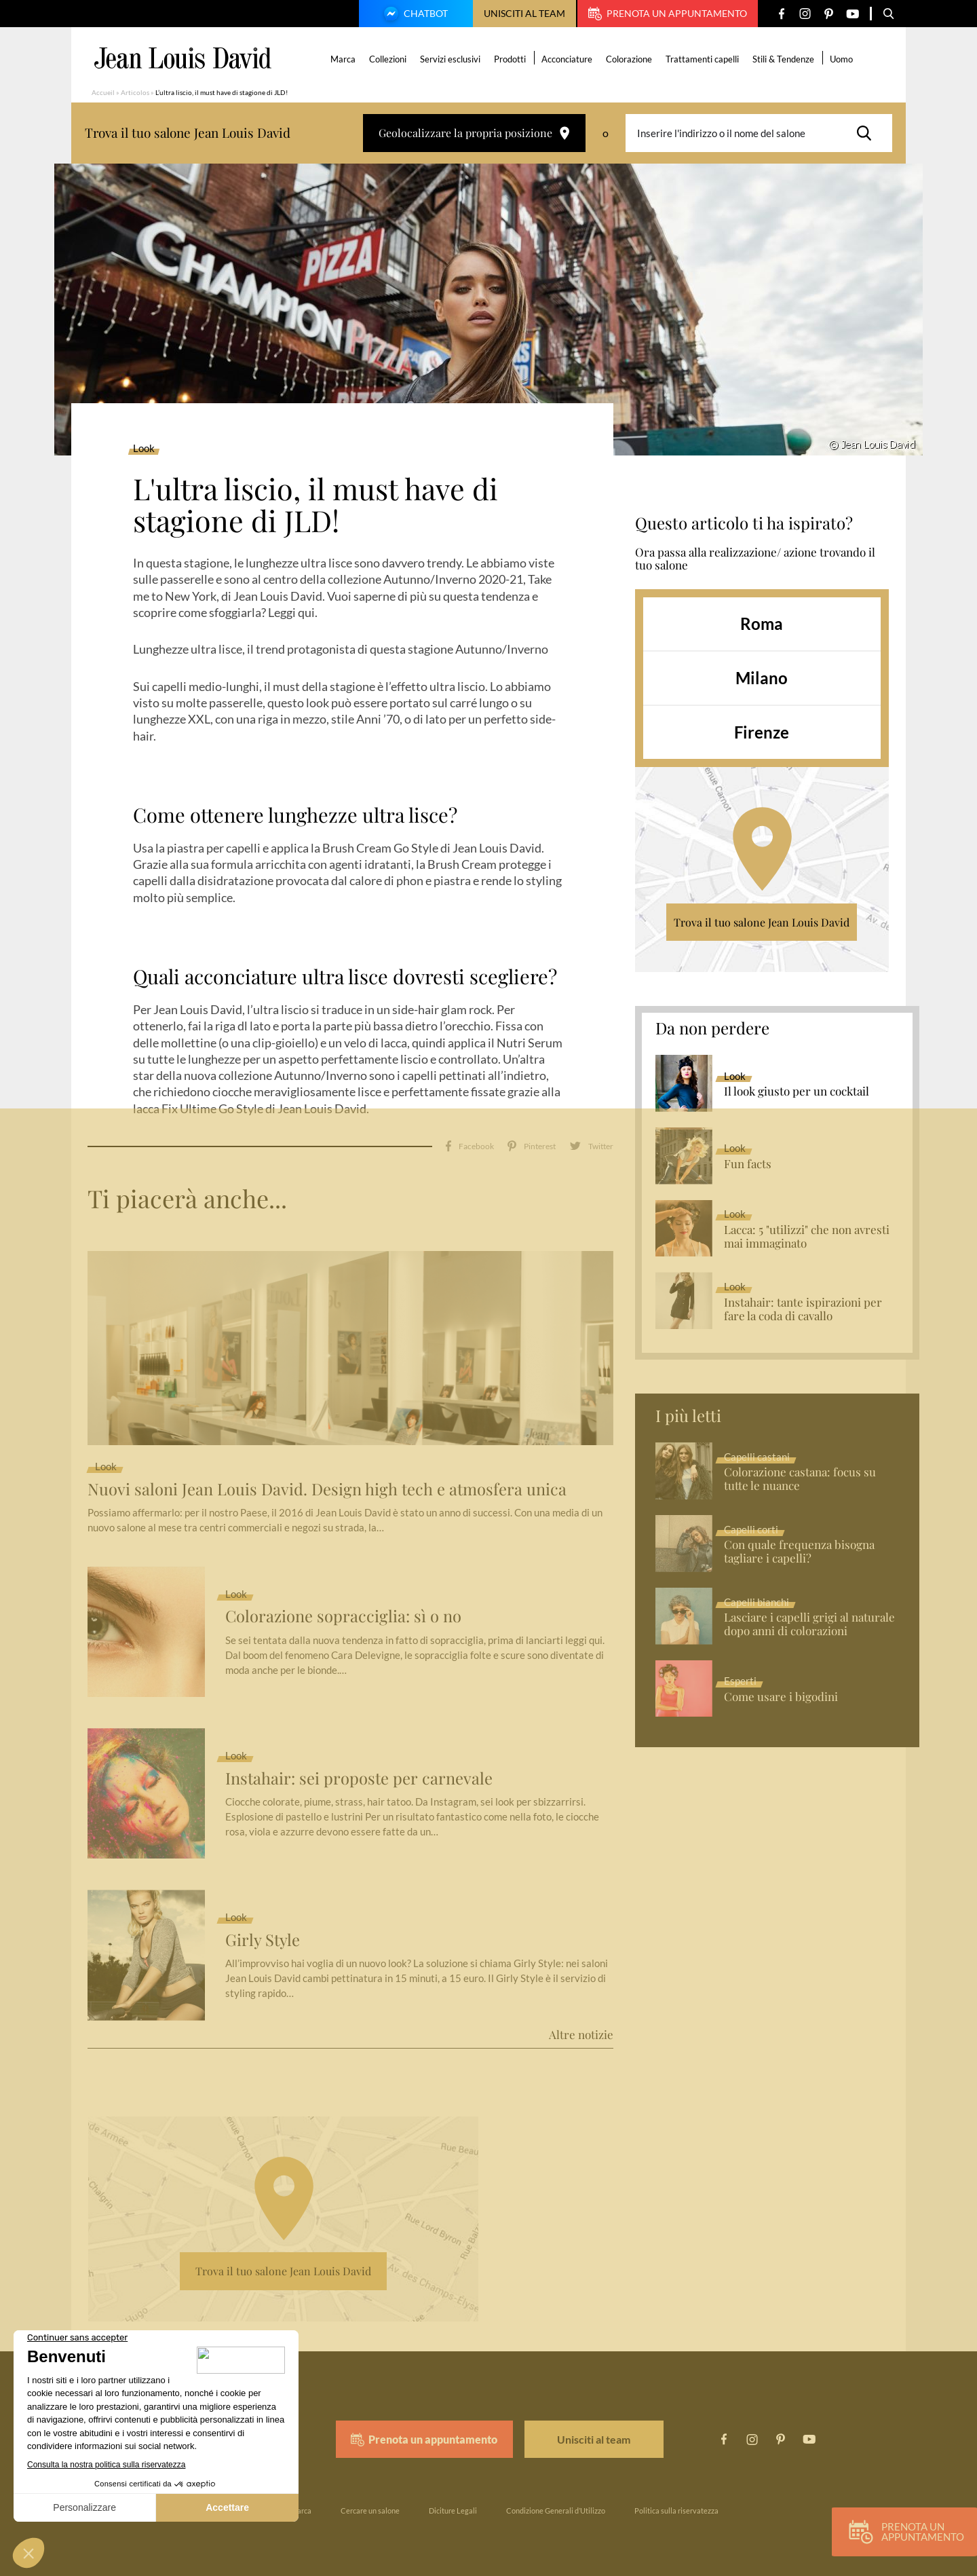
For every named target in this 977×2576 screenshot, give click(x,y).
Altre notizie (581, 2027)
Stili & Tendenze (784, 59)
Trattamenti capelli (703, 59)
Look (144, 448)
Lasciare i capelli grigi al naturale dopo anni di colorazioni (809, 1624)
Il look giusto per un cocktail (796, 1091)
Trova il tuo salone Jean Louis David (761, 922)
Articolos (135, 92)
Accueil (103, 92)
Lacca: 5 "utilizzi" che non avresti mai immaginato (806, 1236)
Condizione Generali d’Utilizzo (555, 2504)
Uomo (842, 59)
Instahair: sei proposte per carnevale (359, 1771)
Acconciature (567, 59)
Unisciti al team (524, 13)
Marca (343, 59)
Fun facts (747, 1164)
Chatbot (414, 15)
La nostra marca (285, 2504)
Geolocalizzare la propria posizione (474, 133)
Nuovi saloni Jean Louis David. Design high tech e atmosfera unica (328, 1482)
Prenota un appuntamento (667, 13)
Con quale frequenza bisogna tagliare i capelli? (799, 1551)
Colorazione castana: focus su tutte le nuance (800, 1479)
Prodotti (510, 59)
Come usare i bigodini (781, 1697)
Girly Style (263, 1933)
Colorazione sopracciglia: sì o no (343, 1610)
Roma (761, 623)
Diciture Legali (453, 2504)
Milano (761, 678)
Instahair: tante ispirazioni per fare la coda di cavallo (803, 1309)
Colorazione (630, 59)
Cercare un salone (370, 2504)
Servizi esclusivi (451, 59)
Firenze (761, 732)
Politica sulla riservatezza (676, 2504)
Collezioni (388, 59)
